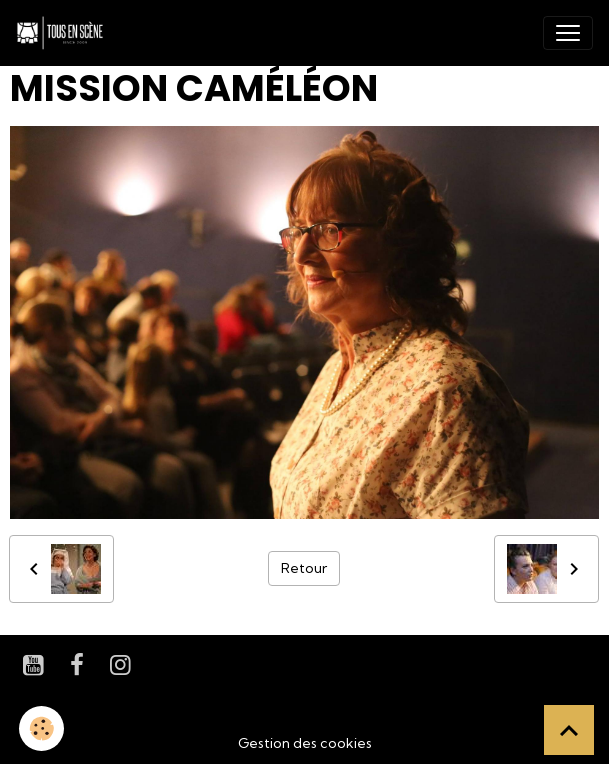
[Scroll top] (569, 730)
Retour (304, 568)
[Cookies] (42, 728)
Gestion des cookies (305, 743)
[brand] (64, 33)
